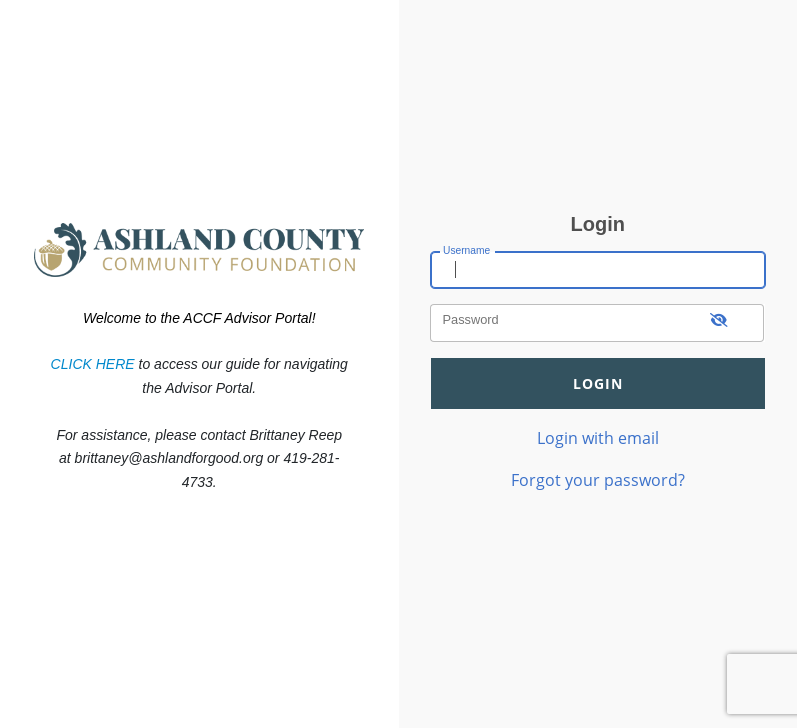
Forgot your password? (598, 479)
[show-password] (719, 323)
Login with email (598, 437)
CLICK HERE (93, 364)
